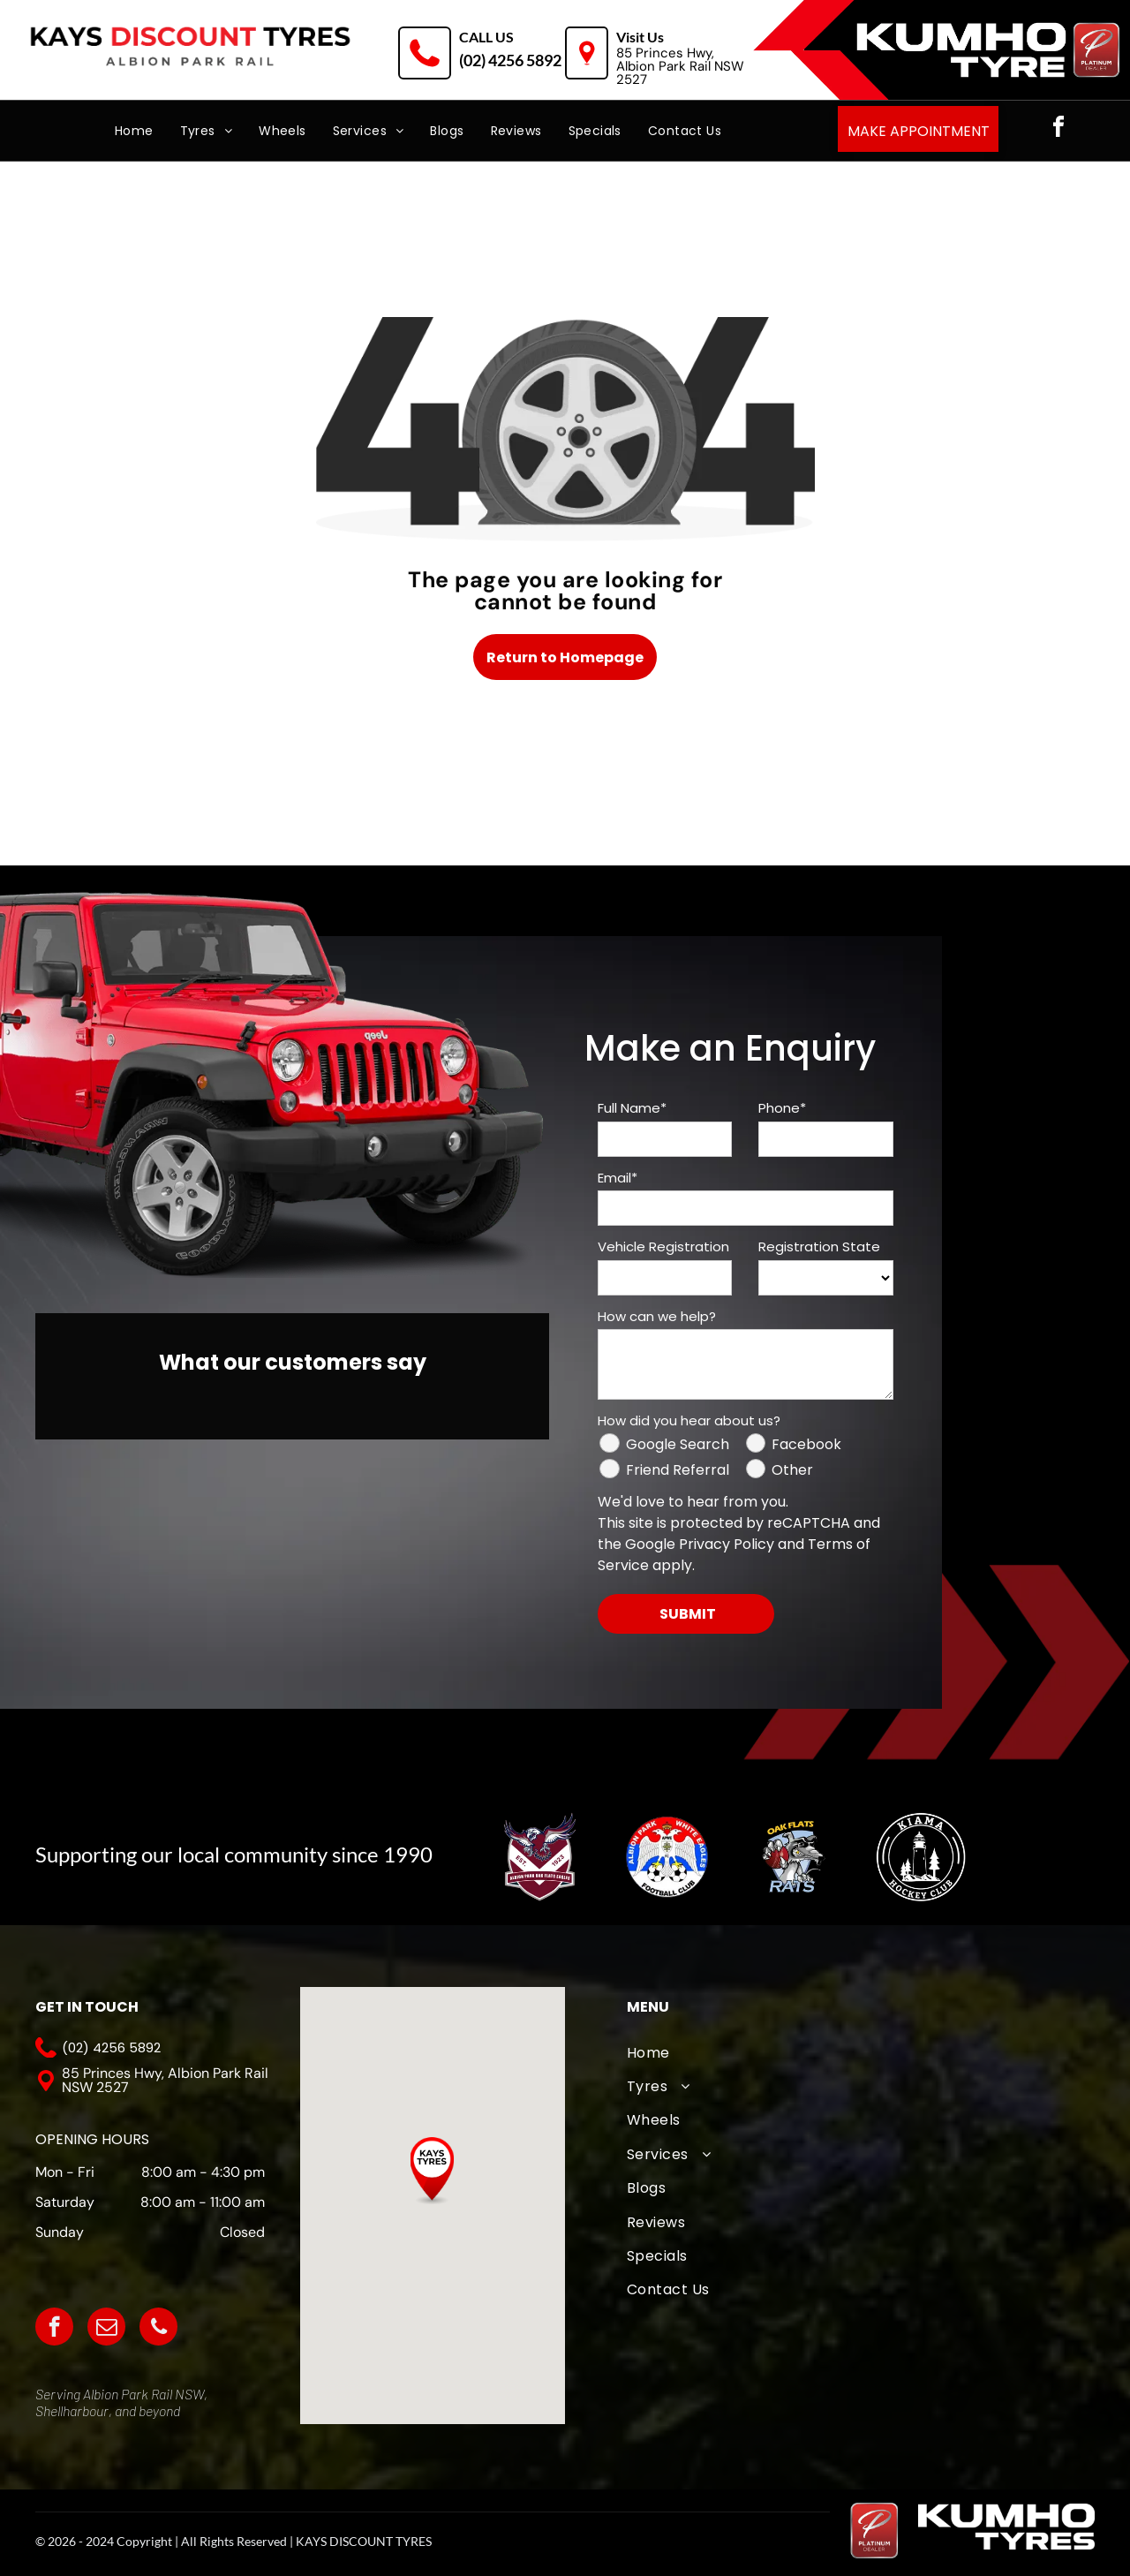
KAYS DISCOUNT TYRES (364, 2541)
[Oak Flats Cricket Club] (793, 1856)
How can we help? (657, 1316)
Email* (617, 1177)
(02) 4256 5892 (510, 60)
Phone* (782, 1108)
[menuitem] (134, 131)
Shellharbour (72, 2410)
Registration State (819, 1246)
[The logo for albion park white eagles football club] (666, 1856)
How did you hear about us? (689, 1420)
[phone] (158, 2329)
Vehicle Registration (663, 1246)
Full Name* (632, 1108)
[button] (432, 2171)
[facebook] (1058, 129)
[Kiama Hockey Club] (919, 1856)
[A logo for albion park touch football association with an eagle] (540, 1856)
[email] (106, 2329)
